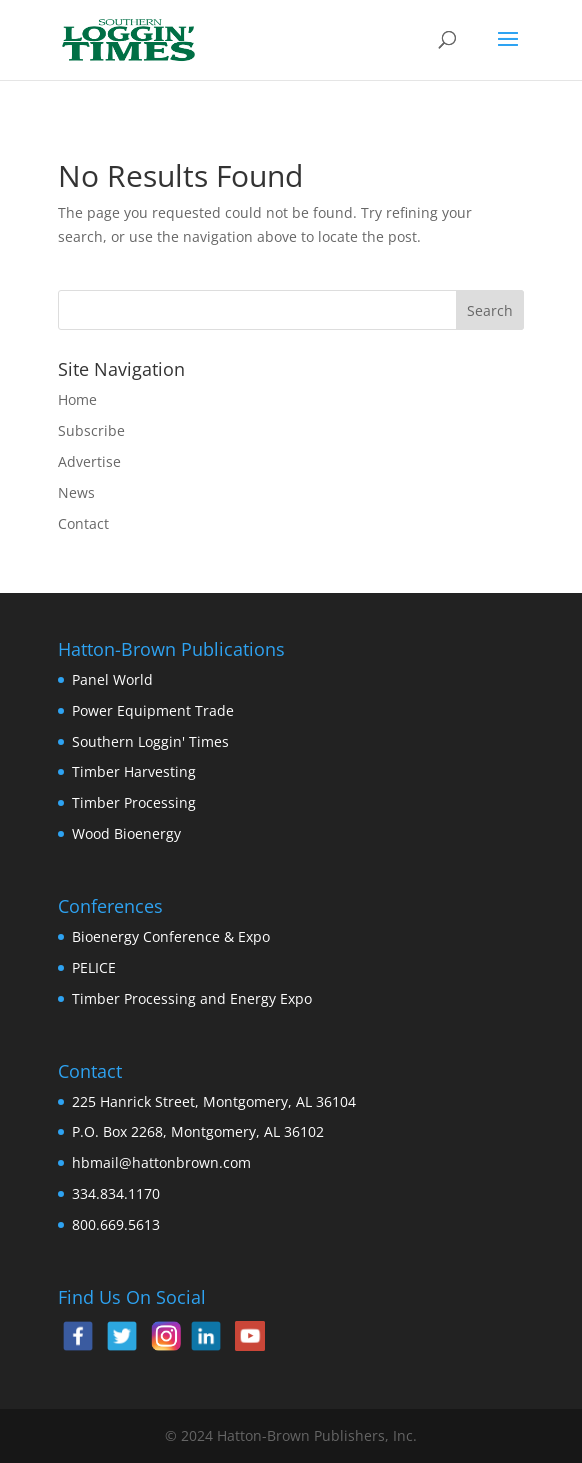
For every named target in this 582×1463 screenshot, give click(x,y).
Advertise (89, 461)
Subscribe (91, 430)
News (76, 492)
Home (77, 399)
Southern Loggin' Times (150, 741)
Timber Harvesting (134, 771)
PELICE (94, 967)
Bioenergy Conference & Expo (171, 936)
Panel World (112, 679)
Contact (83, 523)
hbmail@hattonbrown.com (161, 1162)
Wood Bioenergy (126, 833)
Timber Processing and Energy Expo (192, 998)
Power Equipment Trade (153, 710)
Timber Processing (134, 802)
